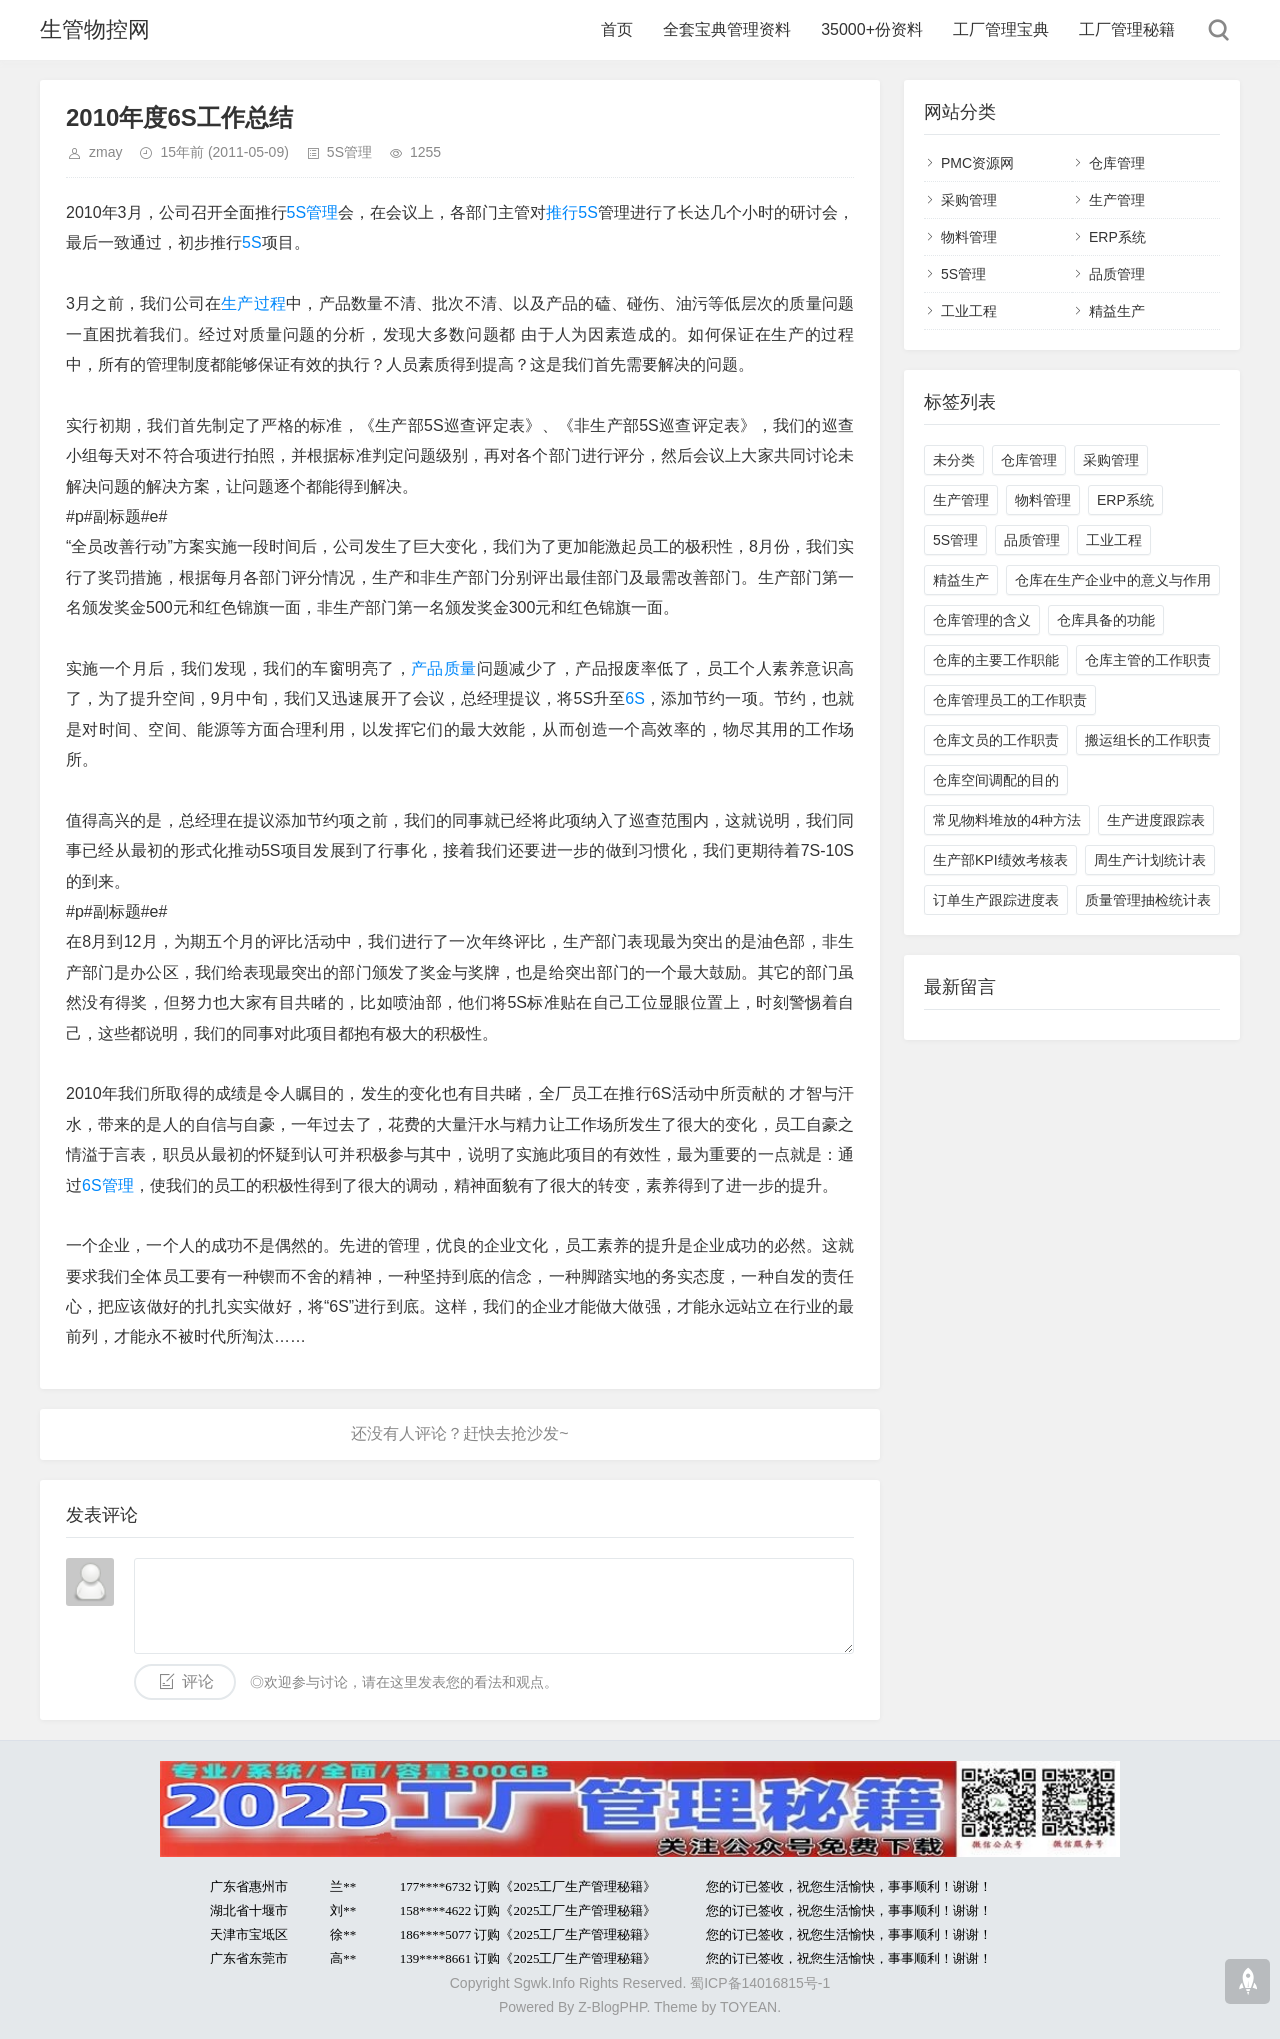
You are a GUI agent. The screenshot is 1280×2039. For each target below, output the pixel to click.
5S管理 (349, 152)
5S (252, 242)
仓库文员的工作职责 (996, 740)
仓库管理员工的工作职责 (1010, 700)
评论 (198, 1681)
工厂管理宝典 (1001, 29)
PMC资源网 (977, 163)
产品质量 (444, 668)
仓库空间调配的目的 (996, 780)
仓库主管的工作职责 (1148, 660)
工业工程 (969, 311)
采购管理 (969, 200)
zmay (105, 152)
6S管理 (108, 1185)
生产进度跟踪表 (1156, 820)
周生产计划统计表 (1150, 860)
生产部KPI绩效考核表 (1000, 860)
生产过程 (253, 303)
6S (635, 698)
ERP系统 (1117, 237)
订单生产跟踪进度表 (996, 900)
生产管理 (1117, 200)
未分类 (954, 460)
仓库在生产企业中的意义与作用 (1113, 580)
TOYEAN (748, 2007)
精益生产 (1117, 311)
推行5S (572, 212)
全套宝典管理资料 (727, 29)
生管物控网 (95, 29)
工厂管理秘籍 (1127, 29)
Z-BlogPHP (612, 2007)
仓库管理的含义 (982, 620)
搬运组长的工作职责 (1148, 740)
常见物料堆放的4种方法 (1007, 820)
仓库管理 (1117, 163)
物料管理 (969, 237)
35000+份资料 (872, 29)
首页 (617, 29)
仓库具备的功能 (1106, 620)
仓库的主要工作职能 (996, 660)
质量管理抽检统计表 (1148, 900)
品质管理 (1117, 274)
